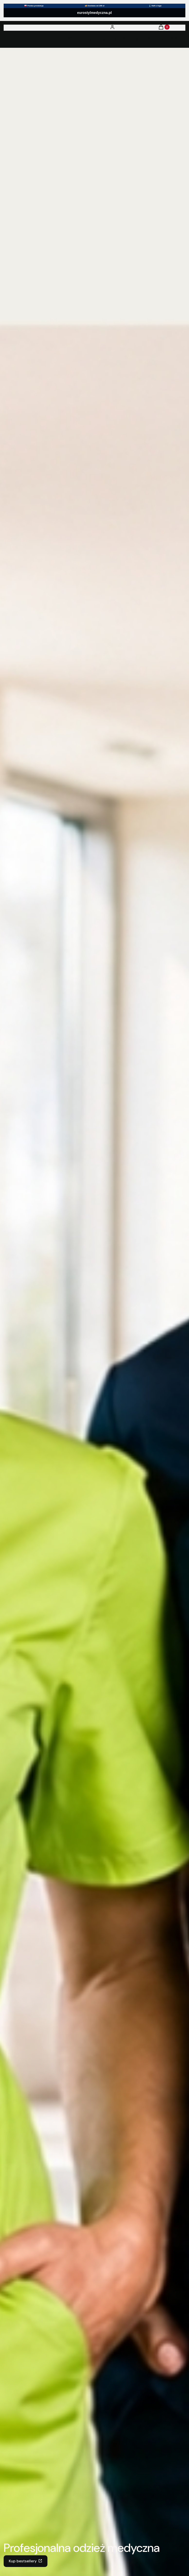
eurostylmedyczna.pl (94, 12)
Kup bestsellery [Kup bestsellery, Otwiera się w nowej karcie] (23, 2561)
